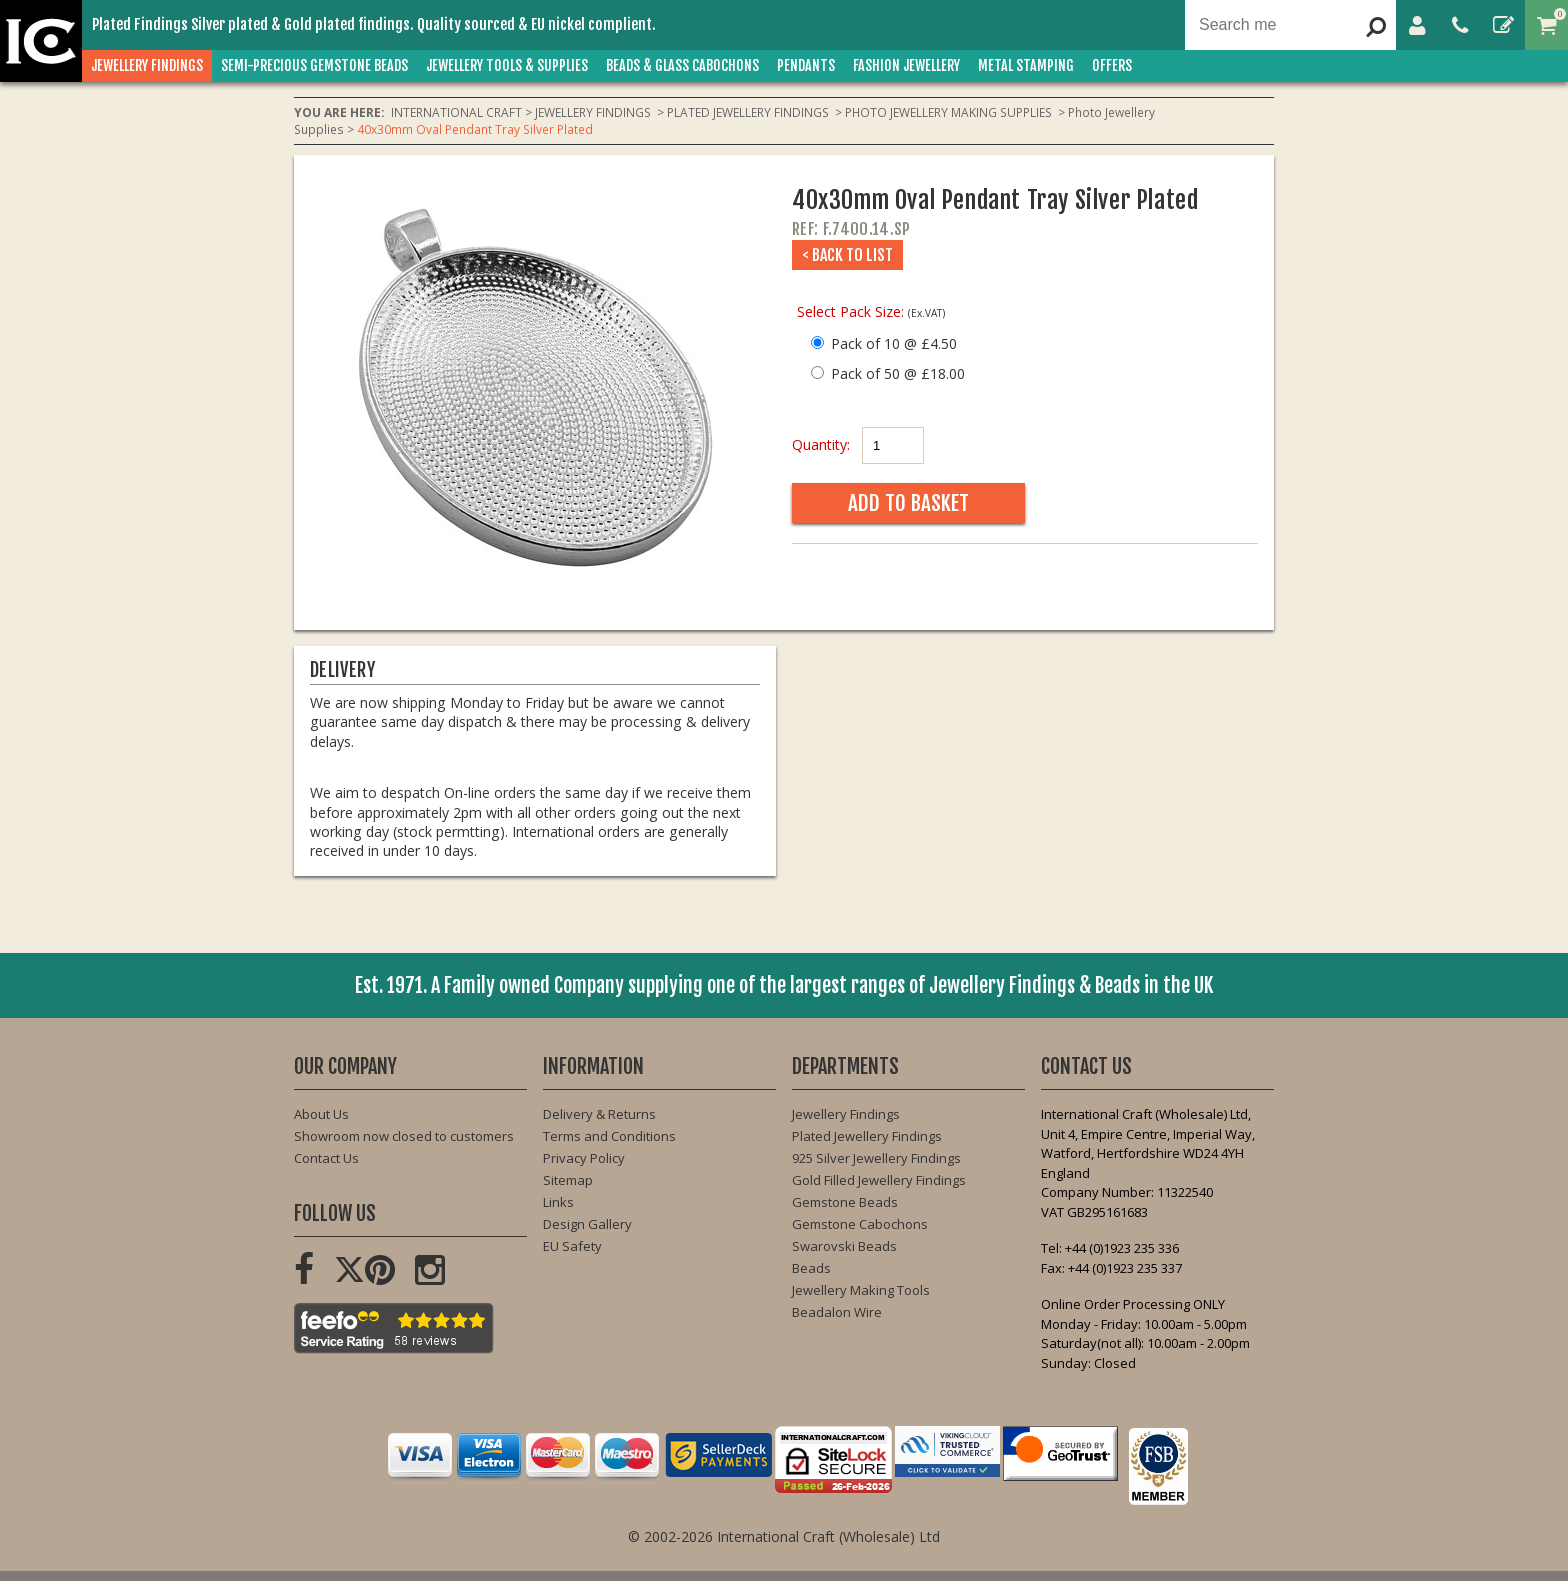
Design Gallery (587, 1224)
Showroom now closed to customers (404, 1136)
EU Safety (572, 1246)
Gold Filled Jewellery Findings (879, 1180)
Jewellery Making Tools (861, 1290)
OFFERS (1112, 65)
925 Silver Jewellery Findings (876, 1158)
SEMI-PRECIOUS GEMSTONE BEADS (314, 65)
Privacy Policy (584, 1158)
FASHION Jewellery (906, 65)
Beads (811, 1268)
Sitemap (568, 1180)
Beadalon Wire (837, 1312)
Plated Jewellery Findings (867, 1136)
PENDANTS (806, 65)
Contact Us (326, 1158)
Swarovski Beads (844, 1246)
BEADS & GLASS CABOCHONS (682, 65)
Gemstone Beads (845, 1202)
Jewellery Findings (846, 1114)
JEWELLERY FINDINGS (147, 65)
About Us (321, 1114)
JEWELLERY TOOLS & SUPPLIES (507, 65)
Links (558, 1202)
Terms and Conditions (609, 1136)
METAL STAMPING (1026, 65)
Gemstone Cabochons (860, 1224)
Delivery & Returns (599, 1114)
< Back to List (847, 255)
